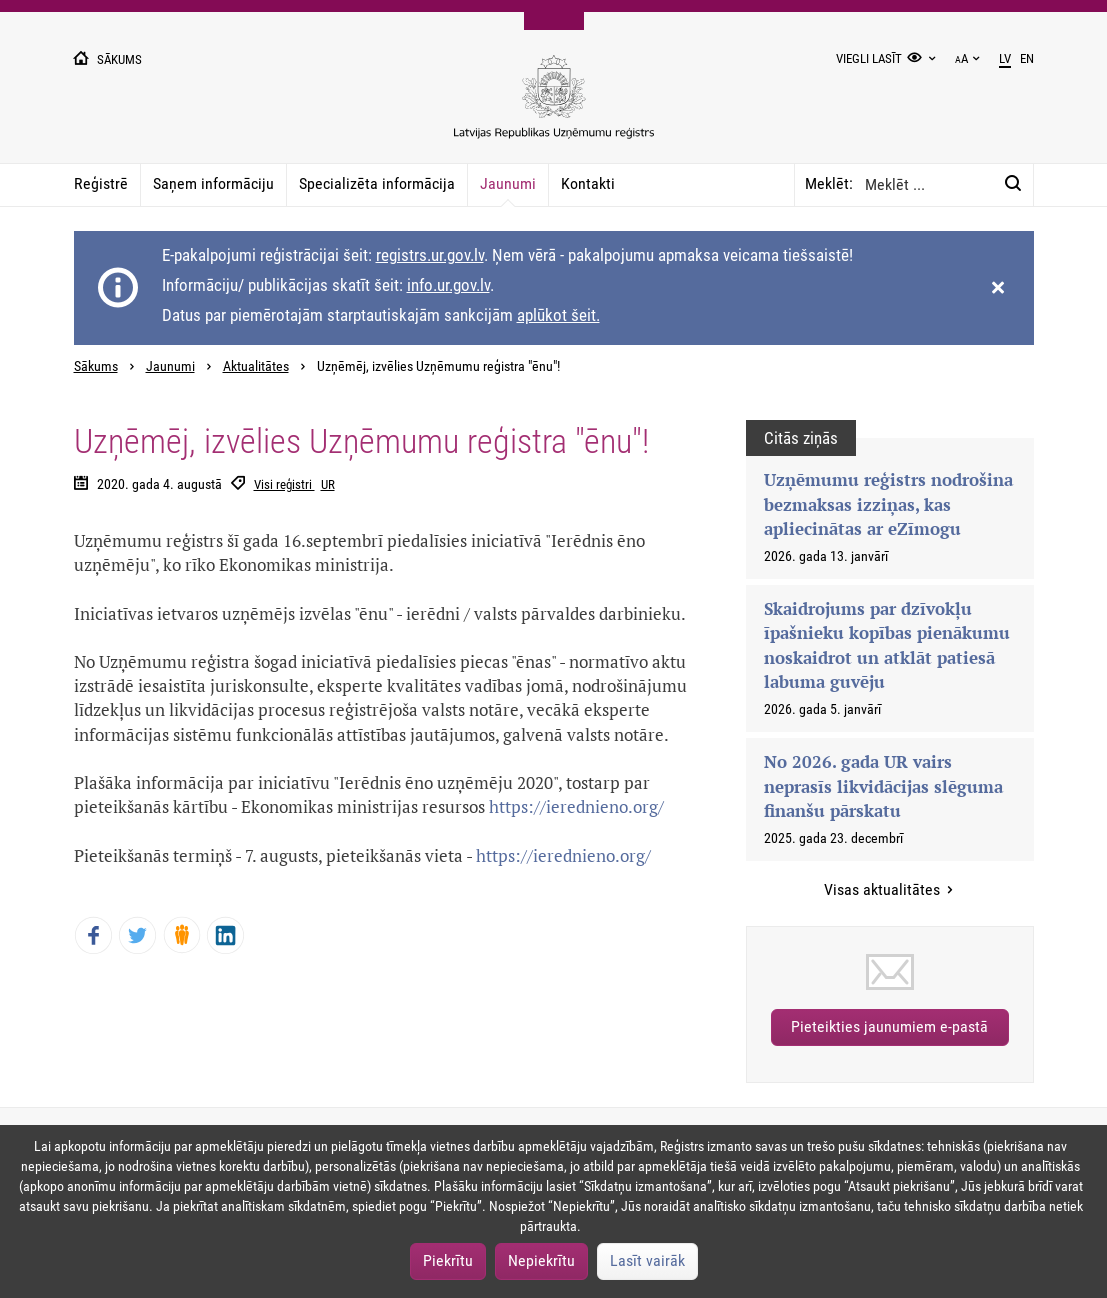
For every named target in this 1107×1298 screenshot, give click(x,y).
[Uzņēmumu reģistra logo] (554, 107)
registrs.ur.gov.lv (430, 255)
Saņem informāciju (213, 183)
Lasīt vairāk (647, 1260)
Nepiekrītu (541, 1260)
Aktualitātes (256, 366)
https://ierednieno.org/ (576, 806)
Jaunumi (508, 183)
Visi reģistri (284, 484)
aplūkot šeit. (558, 315)
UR (328, 484)
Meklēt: (829, 183)
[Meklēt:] (1013, 184)
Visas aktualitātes (884, 889)
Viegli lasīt (869, 58)
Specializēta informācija (377, 183)
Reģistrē (101, 183)
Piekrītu (448, 1260)
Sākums (96, 366)
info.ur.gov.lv (448, 285)
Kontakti (588, 183)
